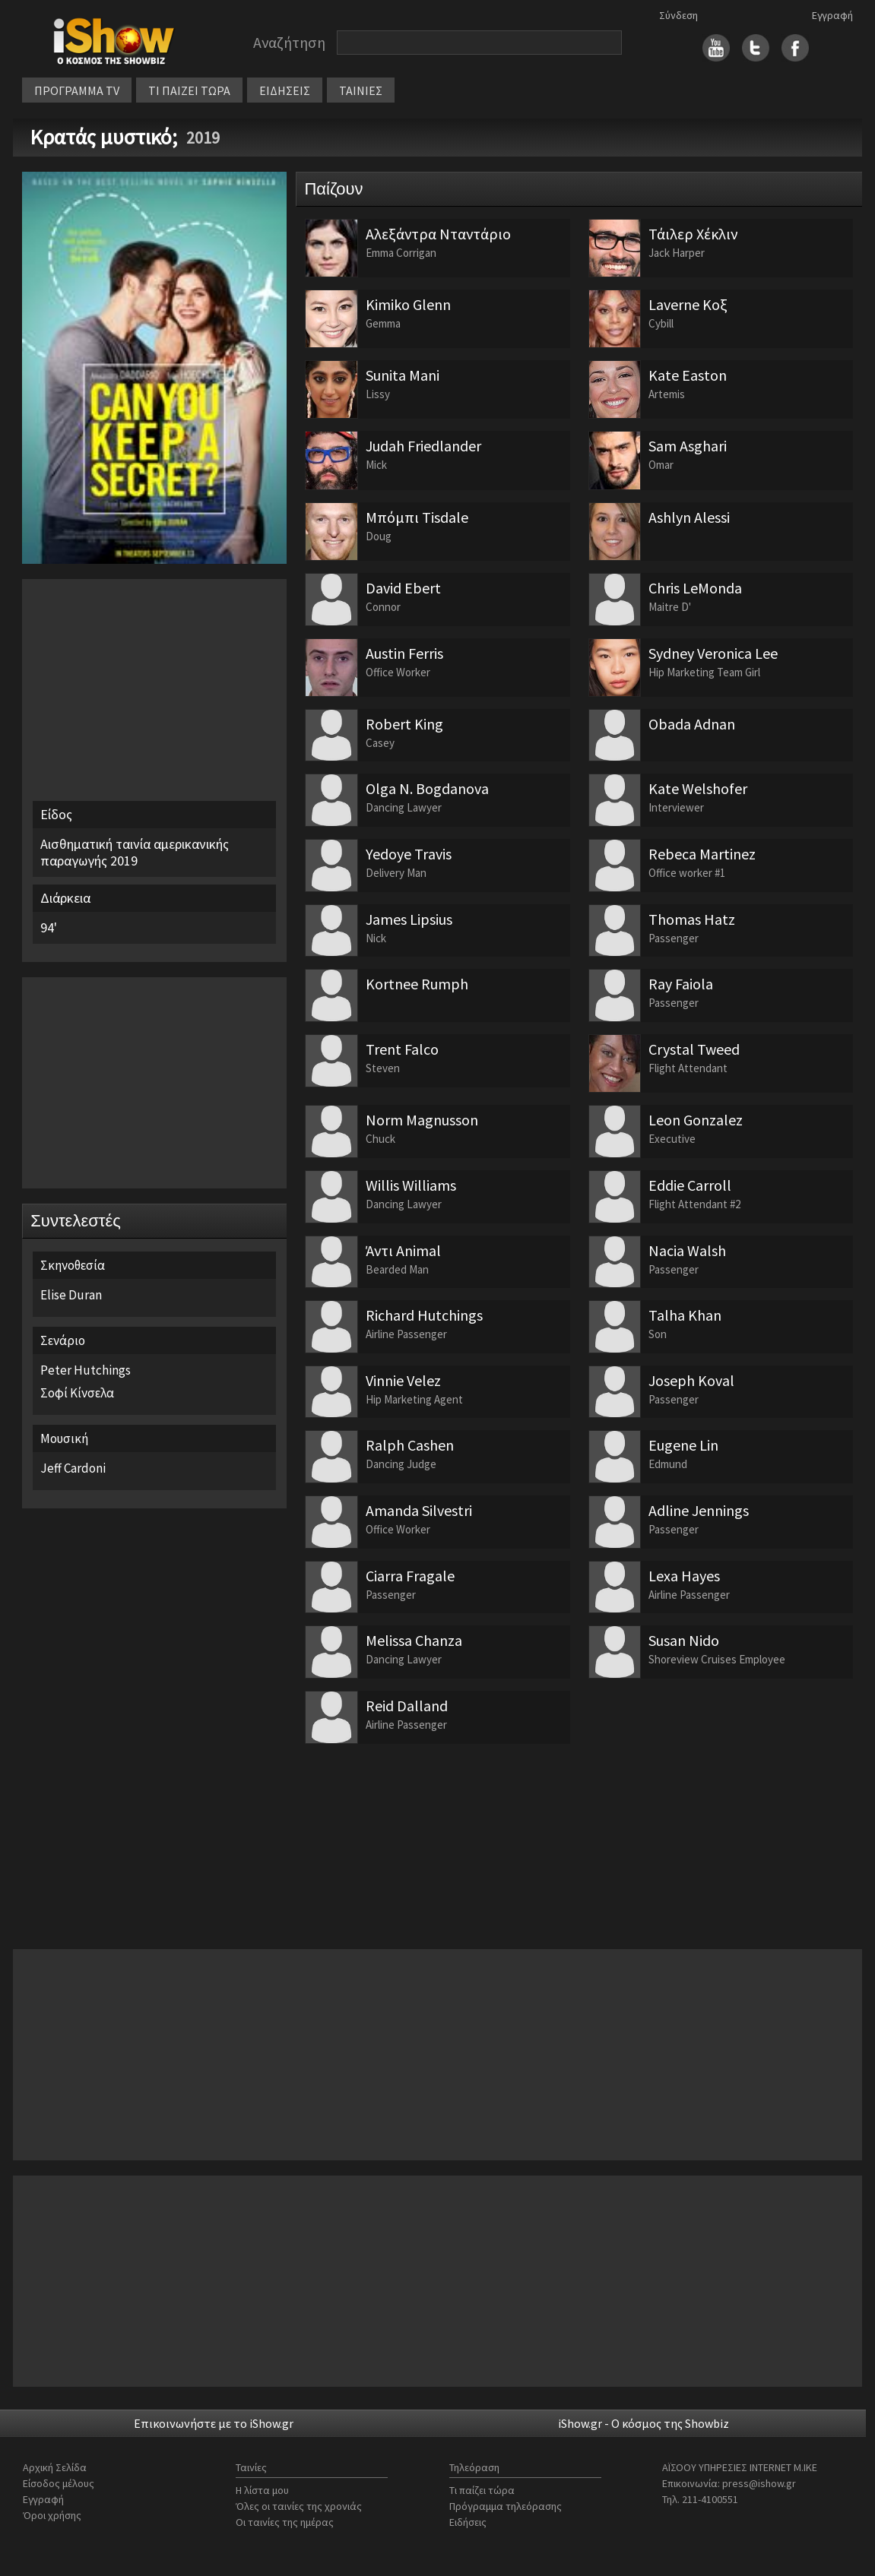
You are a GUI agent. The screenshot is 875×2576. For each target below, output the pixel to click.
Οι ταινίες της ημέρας (285, 2522)
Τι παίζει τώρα (482, 2490)
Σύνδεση (678, 15)
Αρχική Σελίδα (55, 2467)
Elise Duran (71, 1294)
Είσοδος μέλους (58, 2483)
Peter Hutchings (85, 1370)
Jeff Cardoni (73, 1468)
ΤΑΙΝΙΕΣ (360, 90)
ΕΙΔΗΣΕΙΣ (284, 90)
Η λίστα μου (262, 2490)
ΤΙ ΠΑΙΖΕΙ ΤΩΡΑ (189, 90)
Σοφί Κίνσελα (77, 1393)
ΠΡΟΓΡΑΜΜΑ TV (76, 90)
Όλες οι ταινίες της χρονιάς (299, 2506)
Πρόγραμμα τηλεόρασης (505, 2506)
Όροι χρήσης (52, 2515)
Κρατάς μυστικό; (106, 136)
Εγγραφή (832, 15)
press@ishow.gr (759, 2483)
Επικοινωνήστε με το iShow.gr (213, 2423)
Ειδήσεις (468, 2522)
